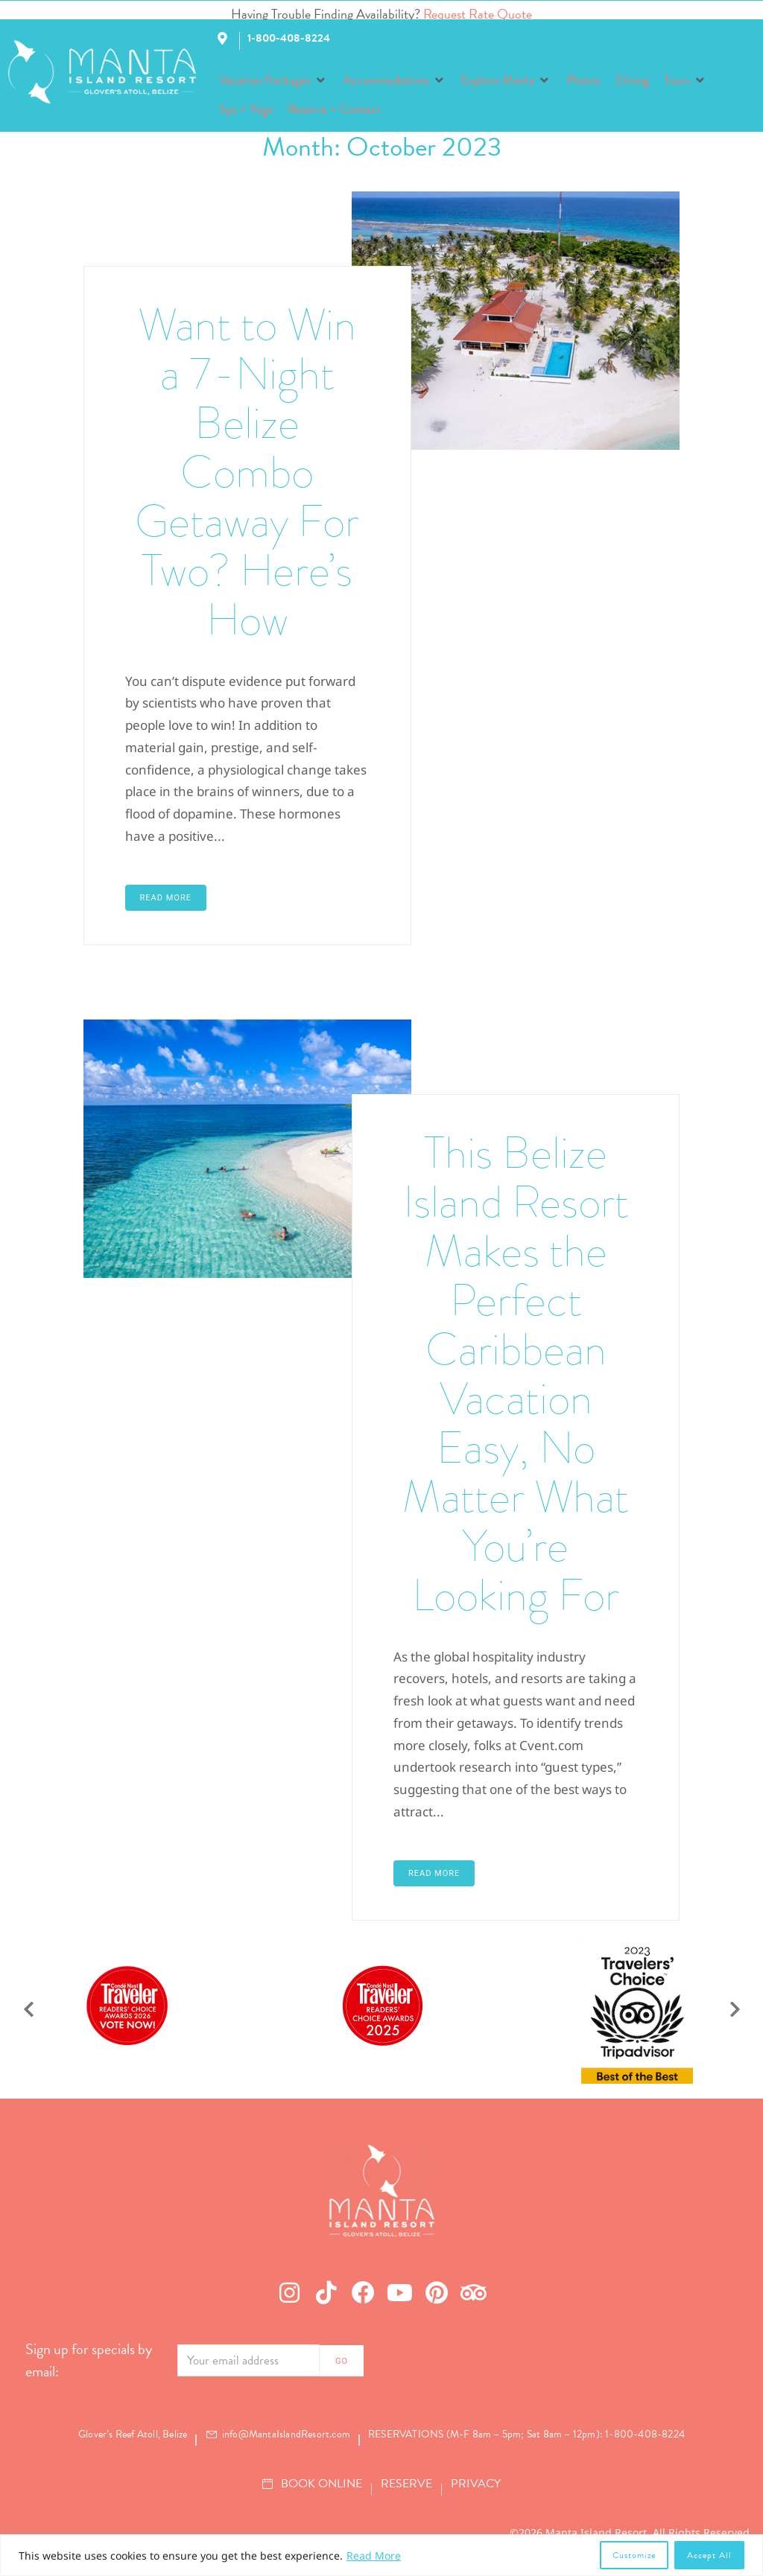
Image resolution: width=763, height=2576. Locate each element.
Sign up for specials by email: (88, 2360)
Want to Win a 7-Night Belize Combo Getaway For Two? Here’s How (247, 472)
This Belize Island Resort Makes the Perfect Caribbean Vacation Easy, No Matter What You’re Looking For (515, 1374)
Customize (634, 2555)
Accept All (709, 2555)
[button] (273, 80)
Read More (373, 2555)
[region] (381, 2555)
